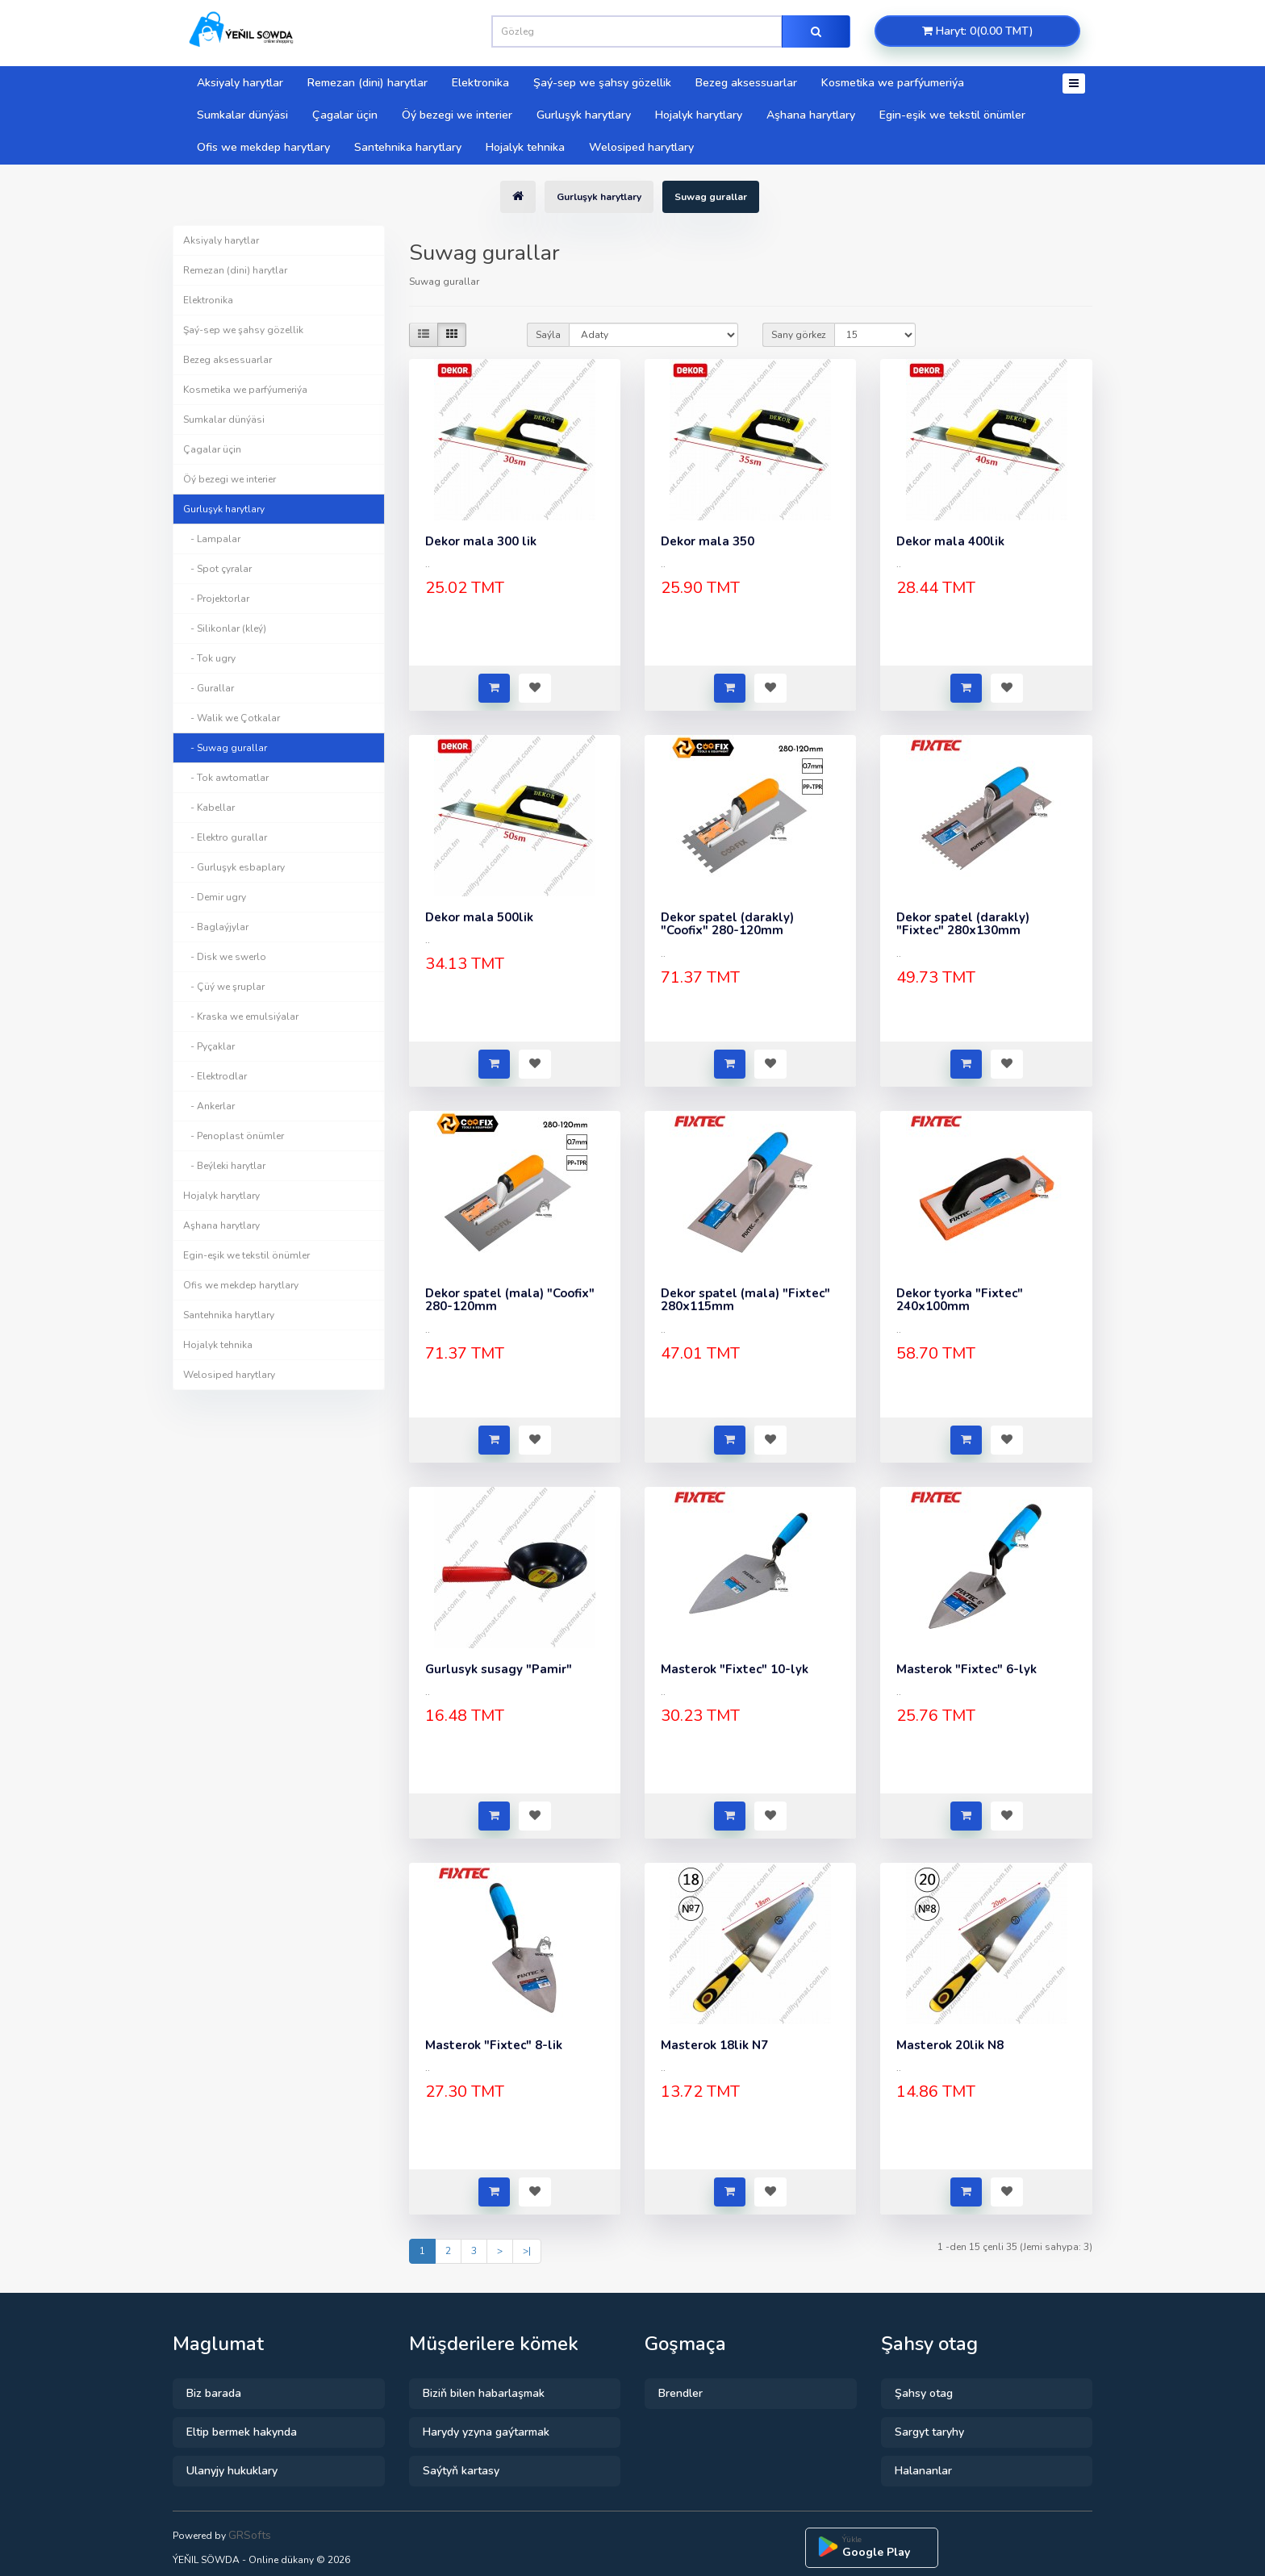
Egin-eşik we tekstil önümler (952, 115)
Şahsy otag (924, 2393)
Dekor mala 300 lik (480, 541)
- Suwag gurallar (225, 747)
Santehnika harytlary (407, 147)
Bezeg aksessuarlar (746, 82)
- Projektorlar (216, 598)
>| (527, 2250)
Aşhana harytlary (810, 115)
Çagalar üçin (345, 115)
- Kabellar (209, 807)
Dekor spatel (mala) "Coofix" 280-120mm (510, 1300)
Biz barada (213, 2393)
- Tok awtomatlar (226, 777)
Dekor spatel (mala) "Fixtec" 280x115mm (745, 1300)
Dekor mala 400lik (950, 541)
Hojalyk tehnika (525, 147)
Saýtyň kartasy (461, 2470)
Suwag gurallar (710, 196)
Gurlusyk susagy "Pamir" (498, 1669)
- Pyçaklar (209, 1046)
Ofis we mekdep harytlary (263, 147)
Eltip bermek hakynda (241, 2432)
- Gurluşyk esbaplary (234, 867)
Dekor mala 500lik (479, 917)
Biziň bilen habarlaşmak (484, 2393)
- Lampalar (211, 538)
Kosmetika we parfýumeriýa (892, 82)
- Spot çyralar (217, 568)
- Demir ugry (214, 897)
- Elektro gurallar (225, 837)
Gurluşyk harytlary (583, 115)
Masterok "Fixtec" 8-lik (493, 2045)
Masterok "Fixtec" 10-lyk (734, 1669)
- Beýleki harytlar (224, 1165)
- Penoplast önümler (233, 1135)
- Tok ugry (209, 658)
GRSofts (249, 2535)
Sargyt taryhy (929, 2432)
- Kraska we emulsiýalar (241, 1016)
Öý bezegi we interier (457, 115)
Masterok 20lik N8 (950, 2045)
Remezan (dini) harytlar (367, 82)
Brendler (680, 2393)
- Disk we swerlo (224, 956)
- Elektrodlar (215, 1076)
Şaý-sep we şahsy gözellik (602, 82)
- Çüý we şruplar (224, 986)
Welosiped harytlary (641, 147)
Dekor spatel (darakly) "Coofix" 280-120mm (727, 924)
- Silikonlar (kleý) (224, 628)
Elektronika (480, 82)
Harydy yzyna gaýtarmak (486, 2432)
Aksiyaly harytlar (240, 82)
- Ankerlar (209, 1106)
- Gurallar (208, 688)
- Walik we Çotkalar (231, 718)
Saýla (548, 334)
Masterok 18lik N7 (714, 2045)
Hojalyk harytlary (698, 115)
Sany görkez (798, 334)
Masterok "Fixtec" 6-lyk (966, 1669)
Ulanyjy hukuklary (232, 2470)
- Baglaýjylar (215, 927)
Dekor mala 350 (707, 541)
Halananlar (923, 2470)
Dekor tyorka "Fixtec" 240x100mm (959, 1300)
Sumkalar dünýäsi (242, 115)
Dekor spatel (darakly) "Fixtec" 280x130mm (962, 924)
